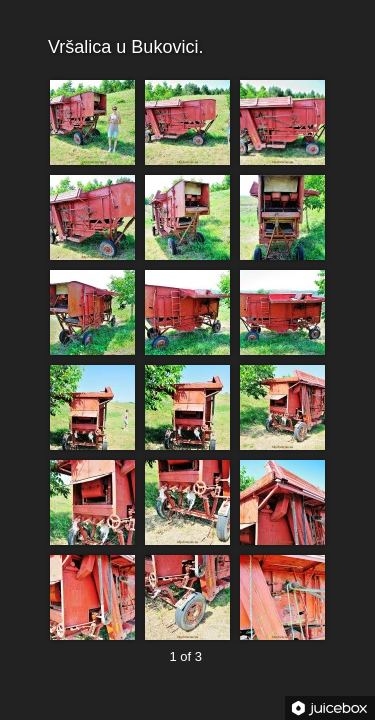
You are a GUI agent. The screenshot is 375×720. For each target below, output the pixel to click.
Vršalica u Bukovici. (185, 47)
